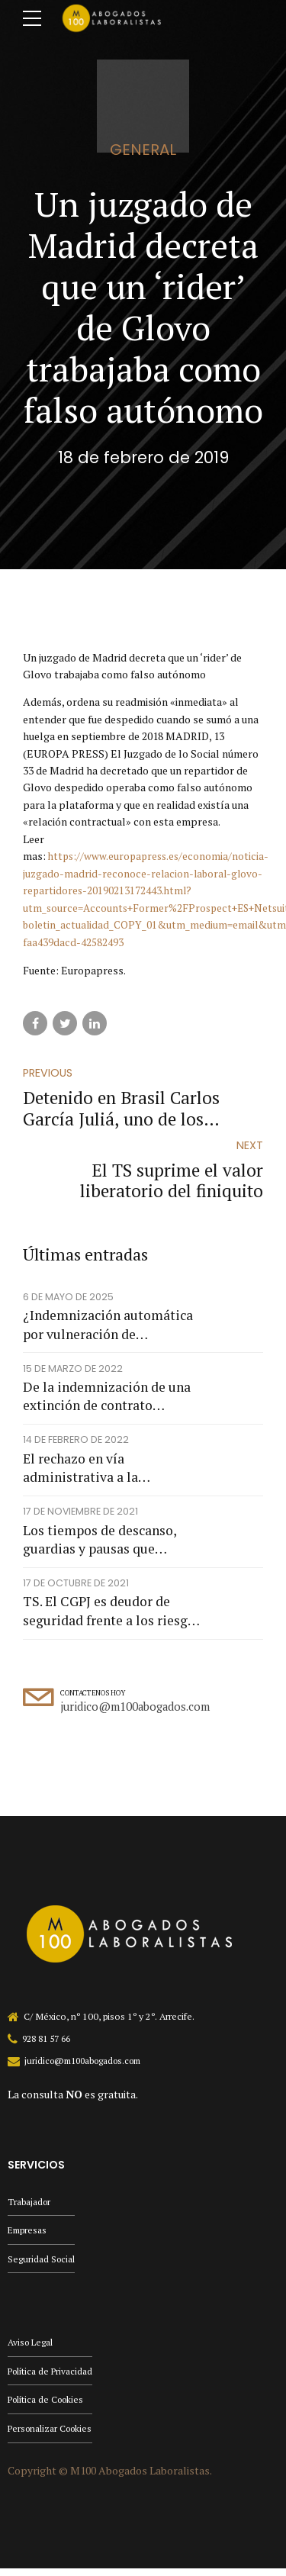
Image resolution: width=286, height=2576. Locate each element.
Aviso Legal (31, 2347)
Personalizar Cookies (52, 2435)
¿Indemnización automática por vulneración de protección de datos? (108, 1326)
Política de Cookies (48, 2406)
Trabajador (30, 2204)
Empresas (28, 2233)
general (143, 149)
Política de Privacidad (52, 2376)
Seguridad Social (42, 2263)
